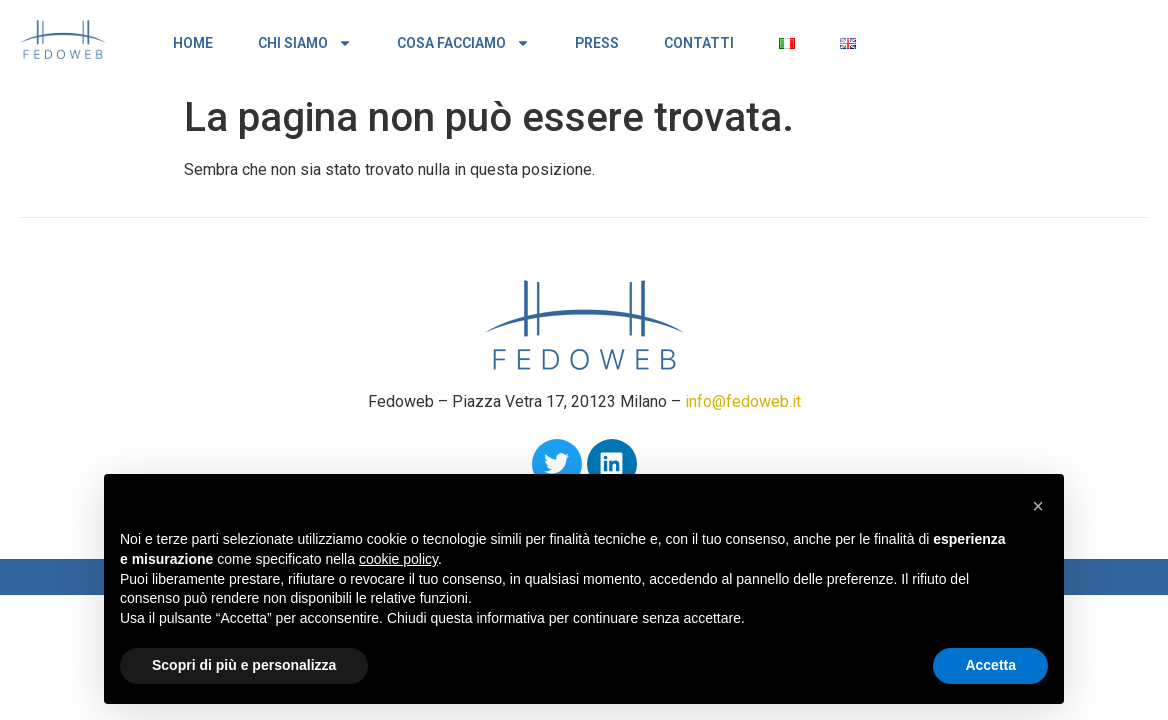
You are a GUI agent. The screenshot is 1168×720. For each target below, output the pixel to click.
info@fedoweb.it (743, 401)
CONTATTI (699, 43)
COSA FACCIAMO (463, 43)
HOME (193, 43)
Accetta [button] (990, 665)
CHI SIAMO (305, 43)
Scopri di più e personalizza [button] (244, 665)
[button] (1038, 506)
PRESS (597, 43)
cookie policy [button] (398, 559)
